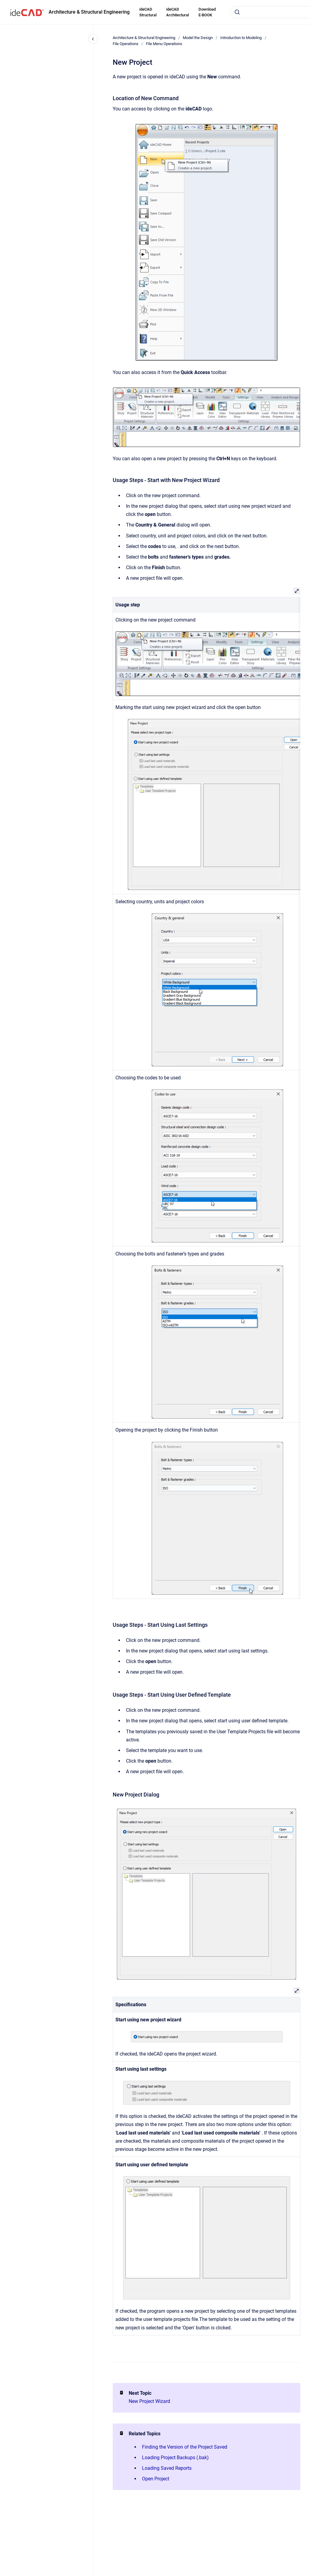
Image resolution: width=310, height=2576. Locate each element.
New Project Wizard (149, 2401)
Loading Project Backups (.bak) (175, 2457)
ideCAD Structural (148, 12)
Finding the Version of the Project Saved (184, 2447)
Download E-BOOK (207, 12)
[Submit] (237, 12)
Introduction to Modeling (241, 37)
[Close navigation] (93, 39)
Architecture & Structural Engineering (89, 12)
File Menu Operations (164, 43)
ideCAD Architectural (177, 12)
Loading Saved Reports (167, 2468)
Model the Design (198, 37)
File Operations (125, 43)
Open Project (155, 2479)
